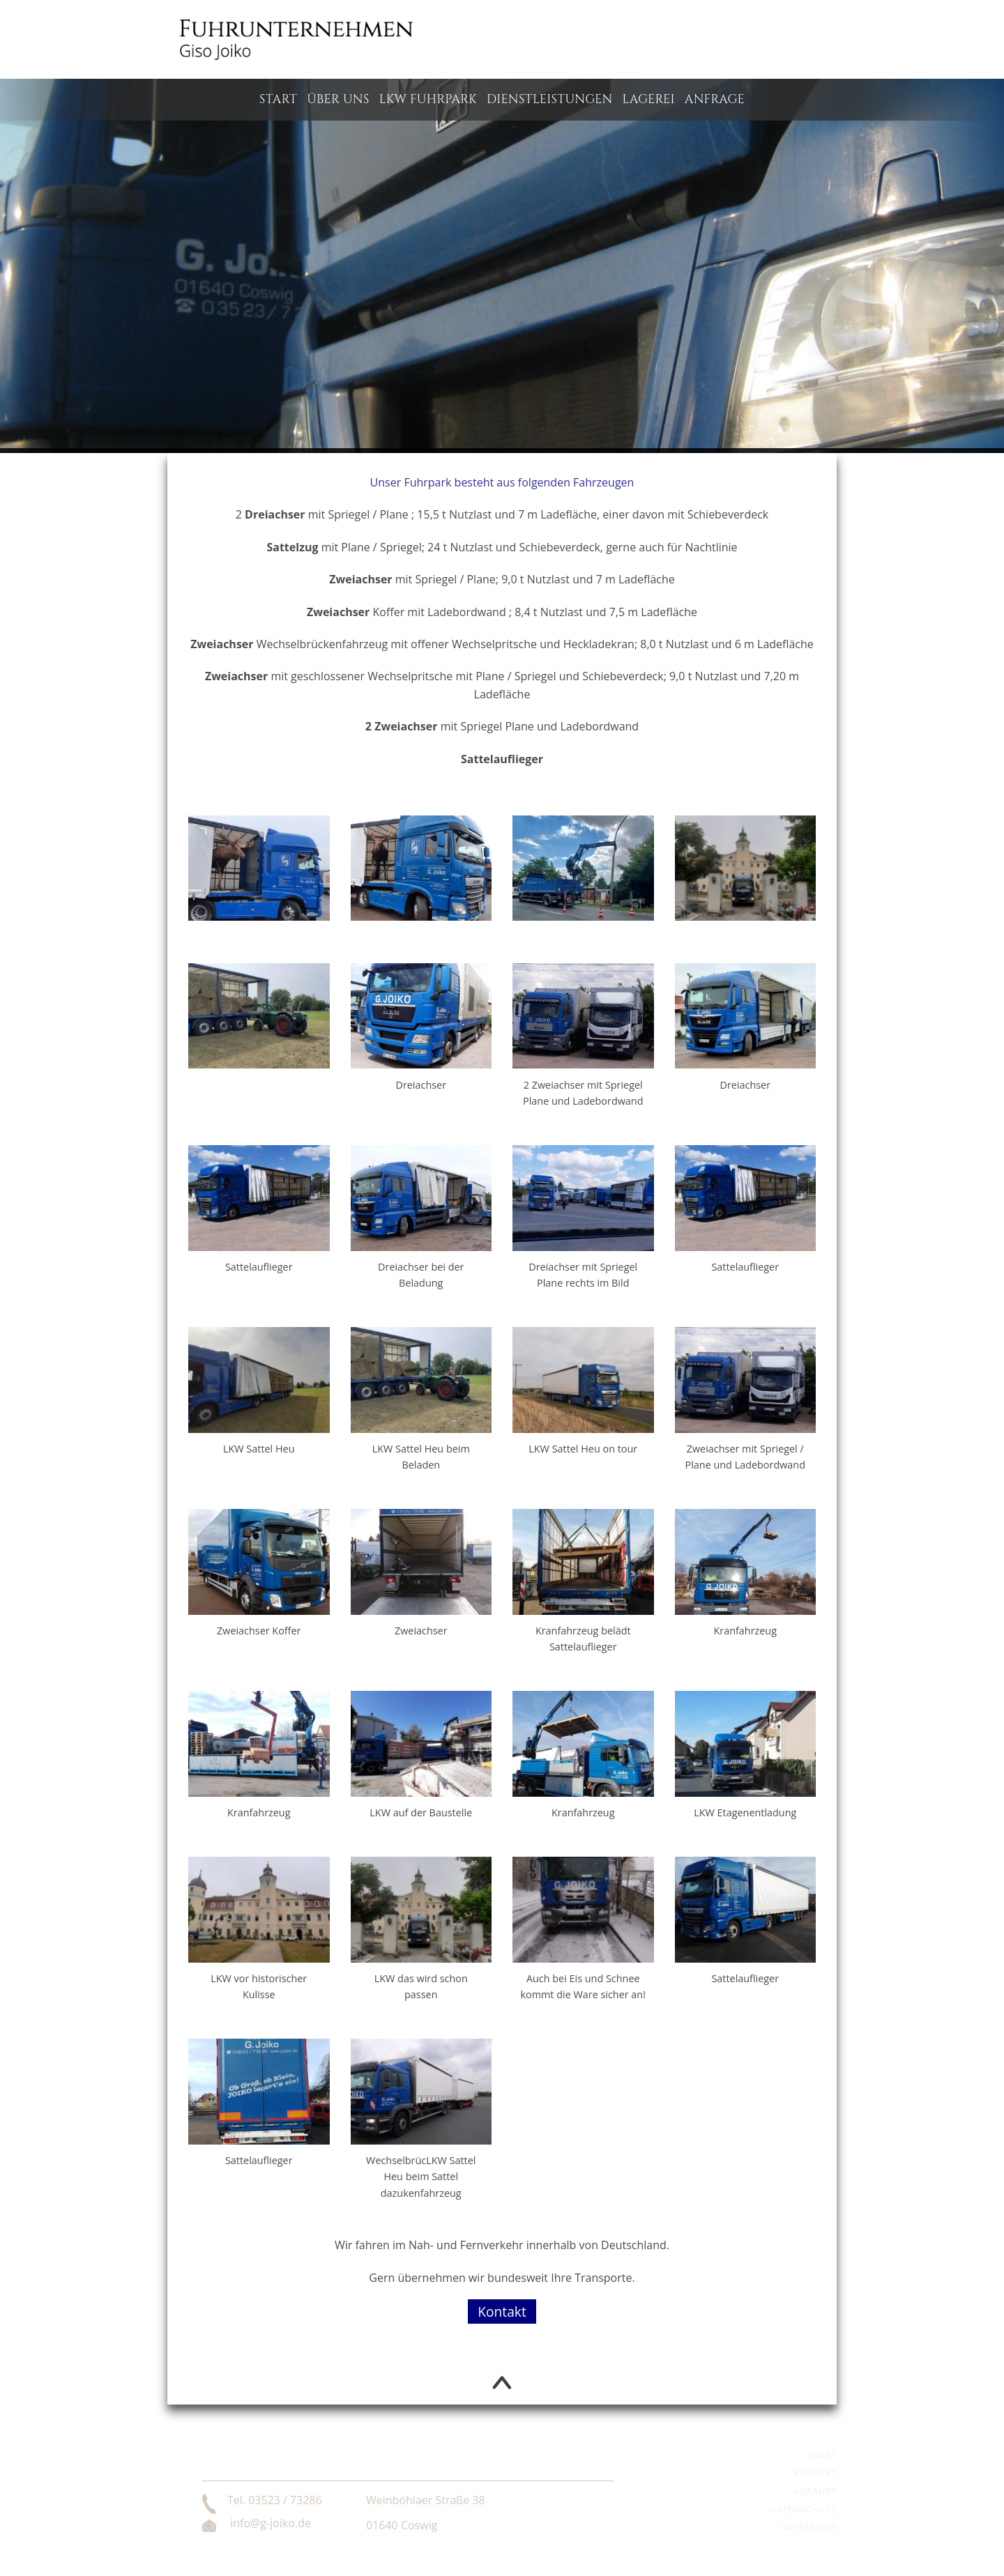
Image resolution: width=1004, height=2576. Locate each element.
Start (278, 99)
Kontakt (502, 2311)
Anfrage (715, 99)
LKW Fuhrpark (428, 99)
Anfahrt (815, 2491)
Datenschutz (803, 2509)
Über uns (338, 99)
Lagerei (649, 99)
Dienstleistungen (550, 99)
